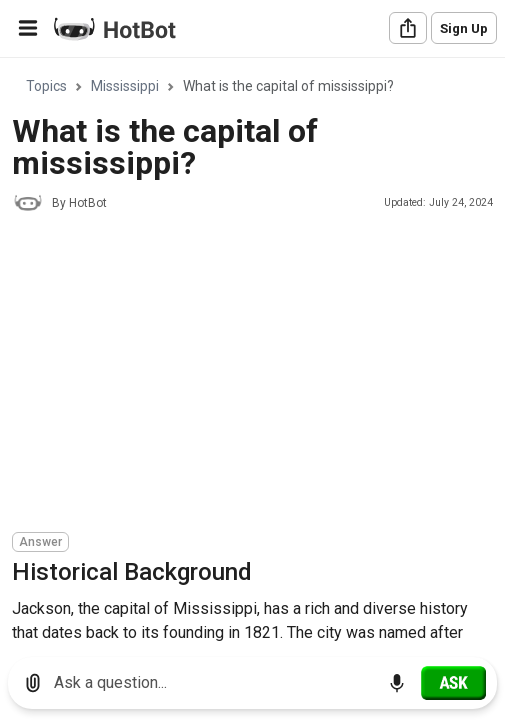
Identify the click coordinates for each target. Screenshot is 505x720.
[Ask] (453, 683)
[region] (252, 350)
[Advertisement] (258, 375)
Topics (46, 86)
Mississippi (125, 86)
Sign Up (464, 28)
